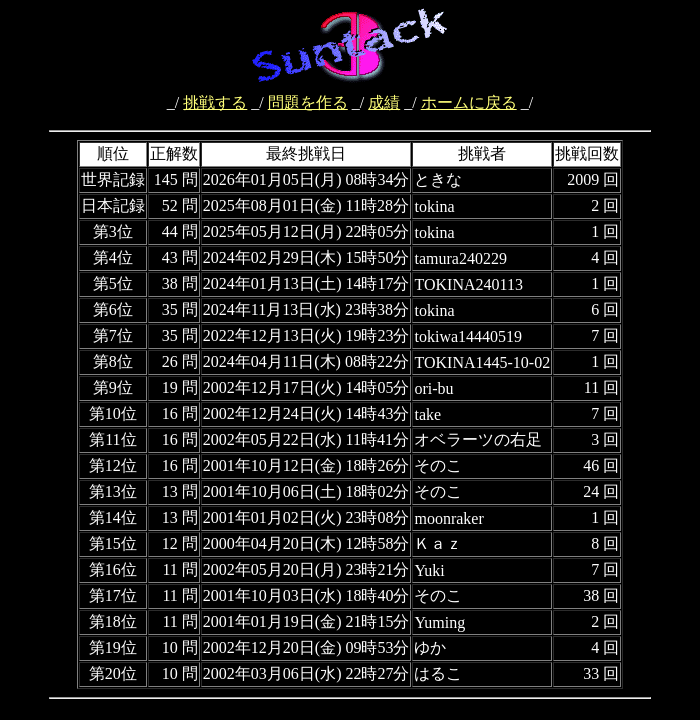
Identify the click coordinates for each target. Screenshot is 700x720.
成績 (384, 102)
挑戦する (215, 102)
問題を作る (308, 102)
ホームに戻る (469, 102)
